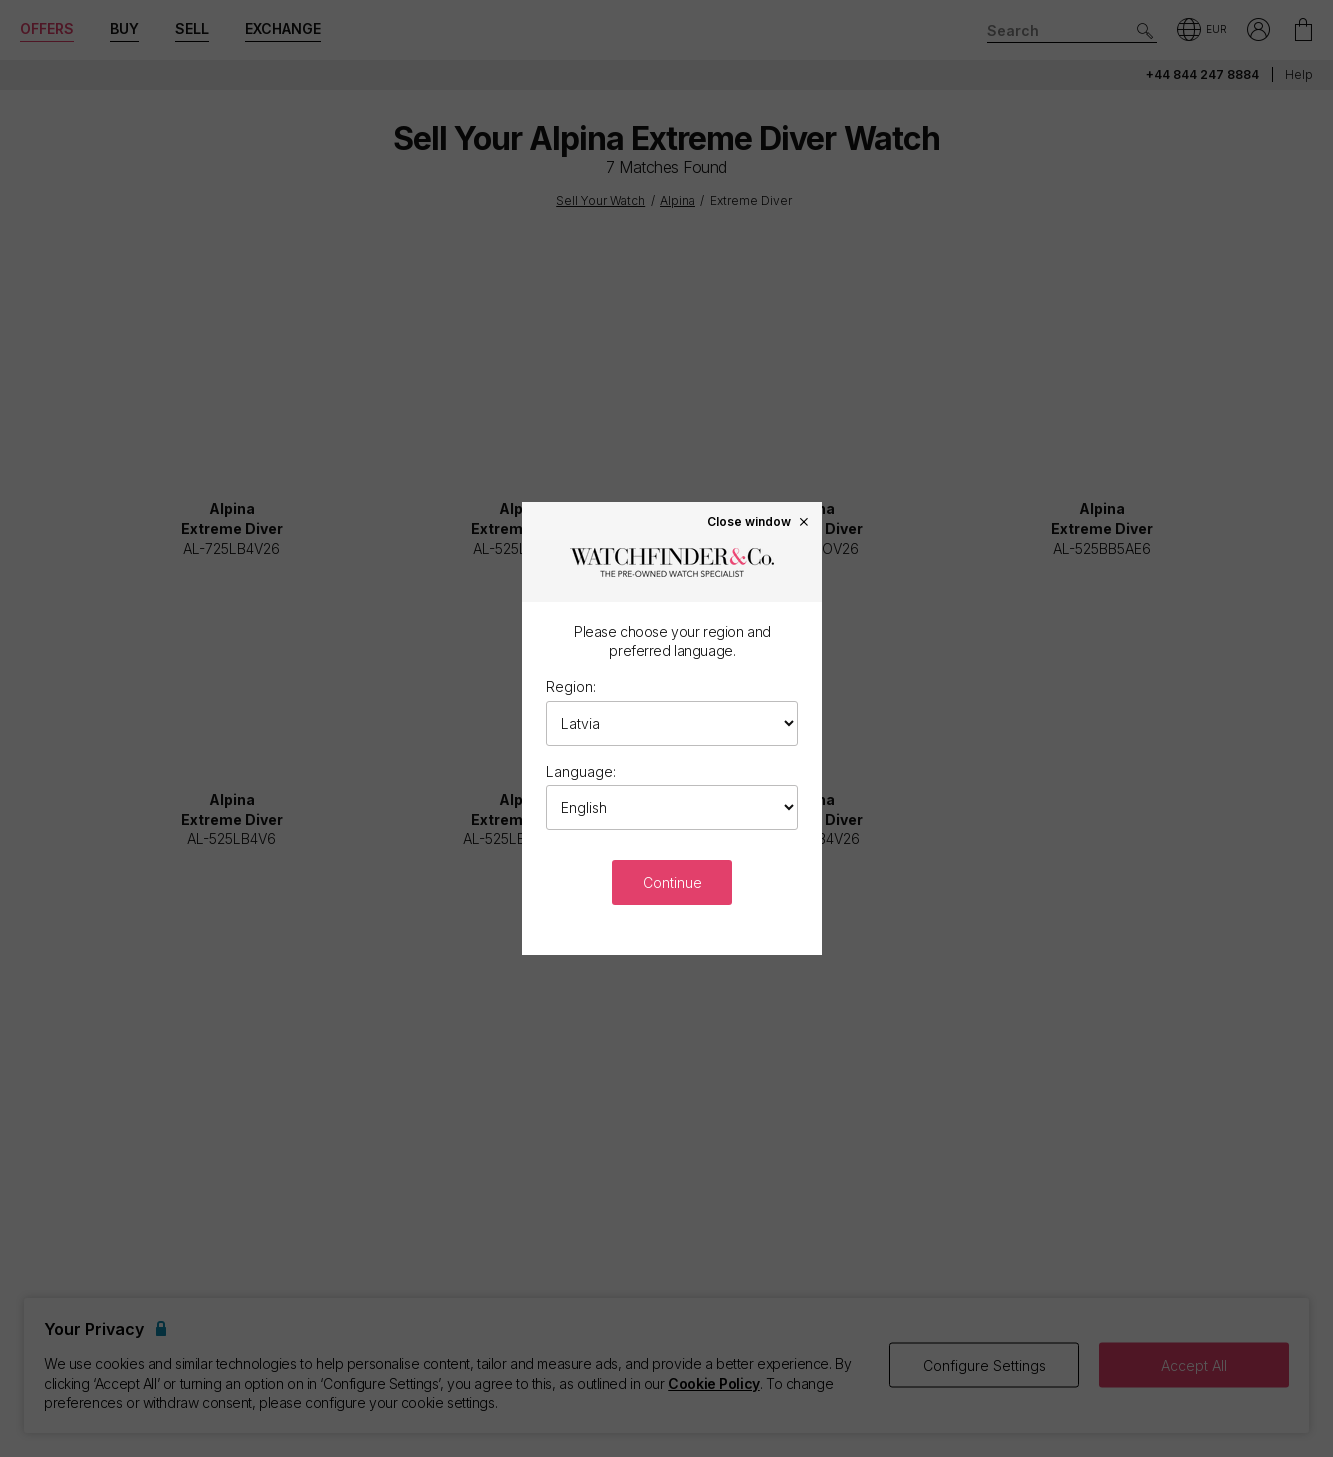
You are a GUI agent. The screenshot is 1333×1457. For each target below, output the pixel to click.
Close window (759, 521)
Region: (571, 686)
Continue (672, 882)
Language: (581, 771)
